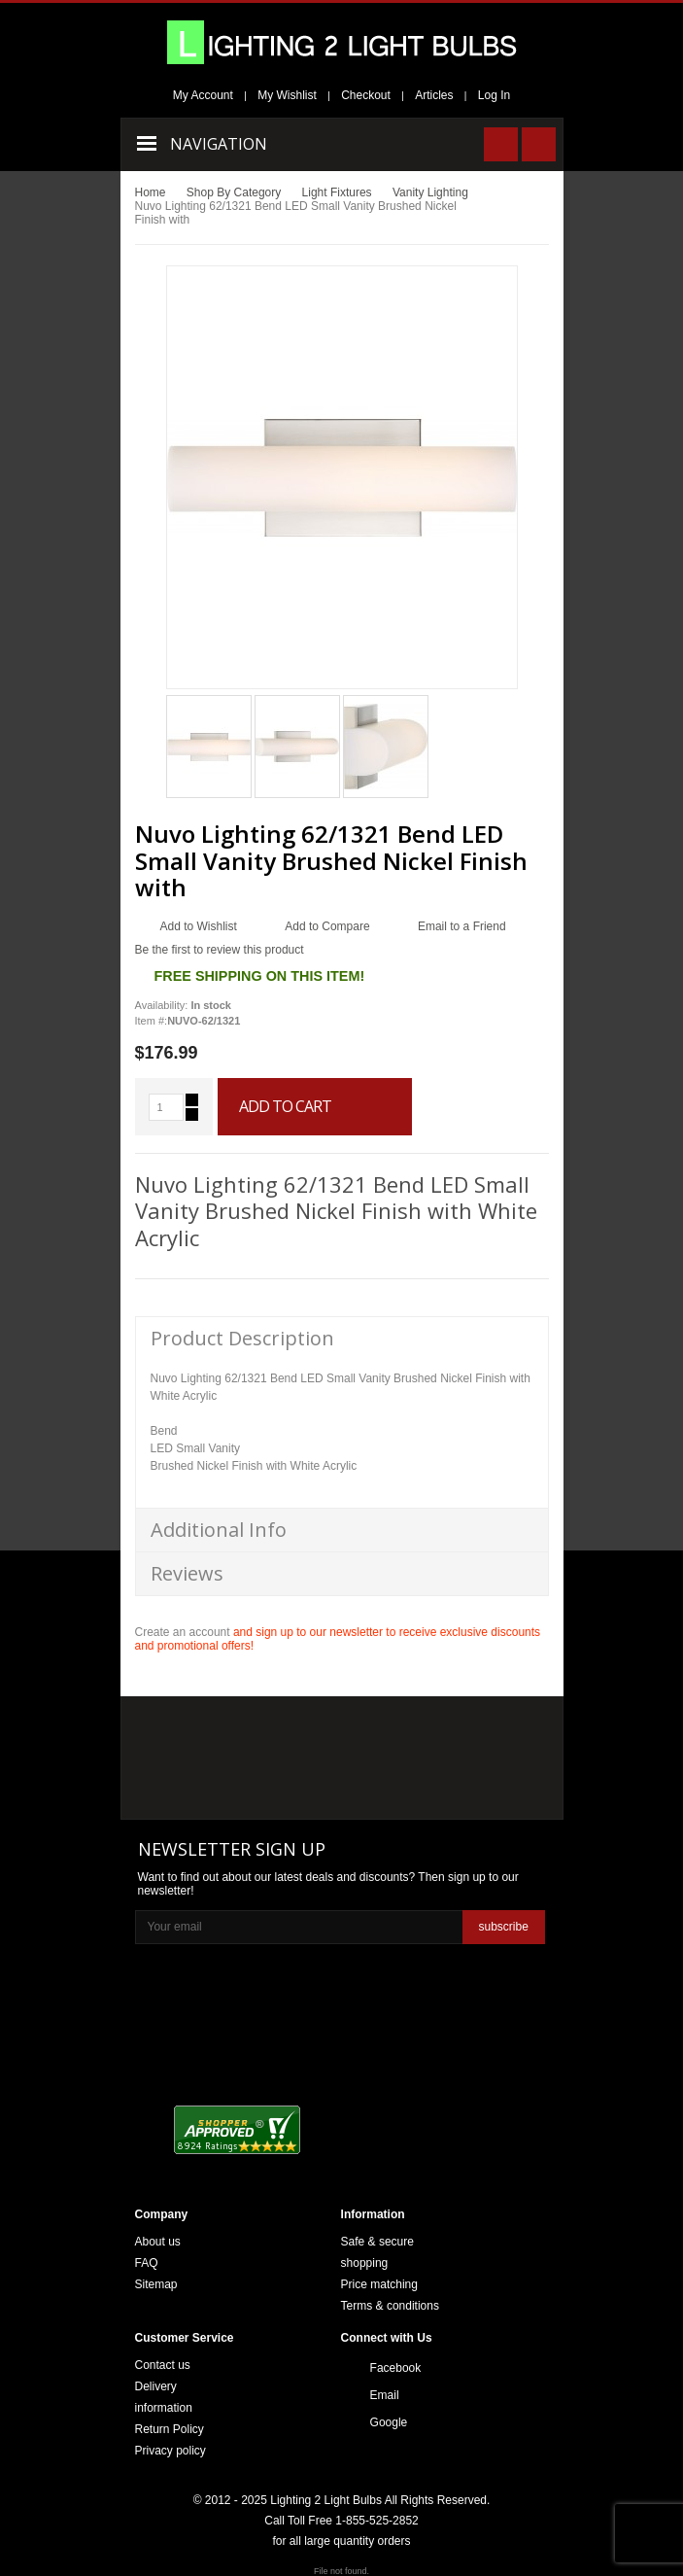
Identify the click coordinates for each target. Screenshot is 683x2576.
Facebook (396, 2368)
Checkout (366, 95)
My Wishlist (287, 95)
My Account (203, 95)
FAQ (146, 2263)
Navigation (218, 144)
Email (384, 2395)
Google (389, 2422)
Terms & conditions (390, 2306)
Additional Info (219, 1529)
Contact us (162, 2365)
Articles (434, 95)
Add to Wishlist (198, 926)
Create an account (182, 1632)
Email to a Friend (462, 926)
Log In (494, 95)
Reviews (187, 1573)
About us (158, 2241)
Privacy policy (170, 2450)
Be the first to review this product (219, 950)
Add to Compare (327, 926)
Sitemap (156, 2284)
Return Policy (169, 2429)
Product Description (242, 1338)
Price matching (379, 2284)
